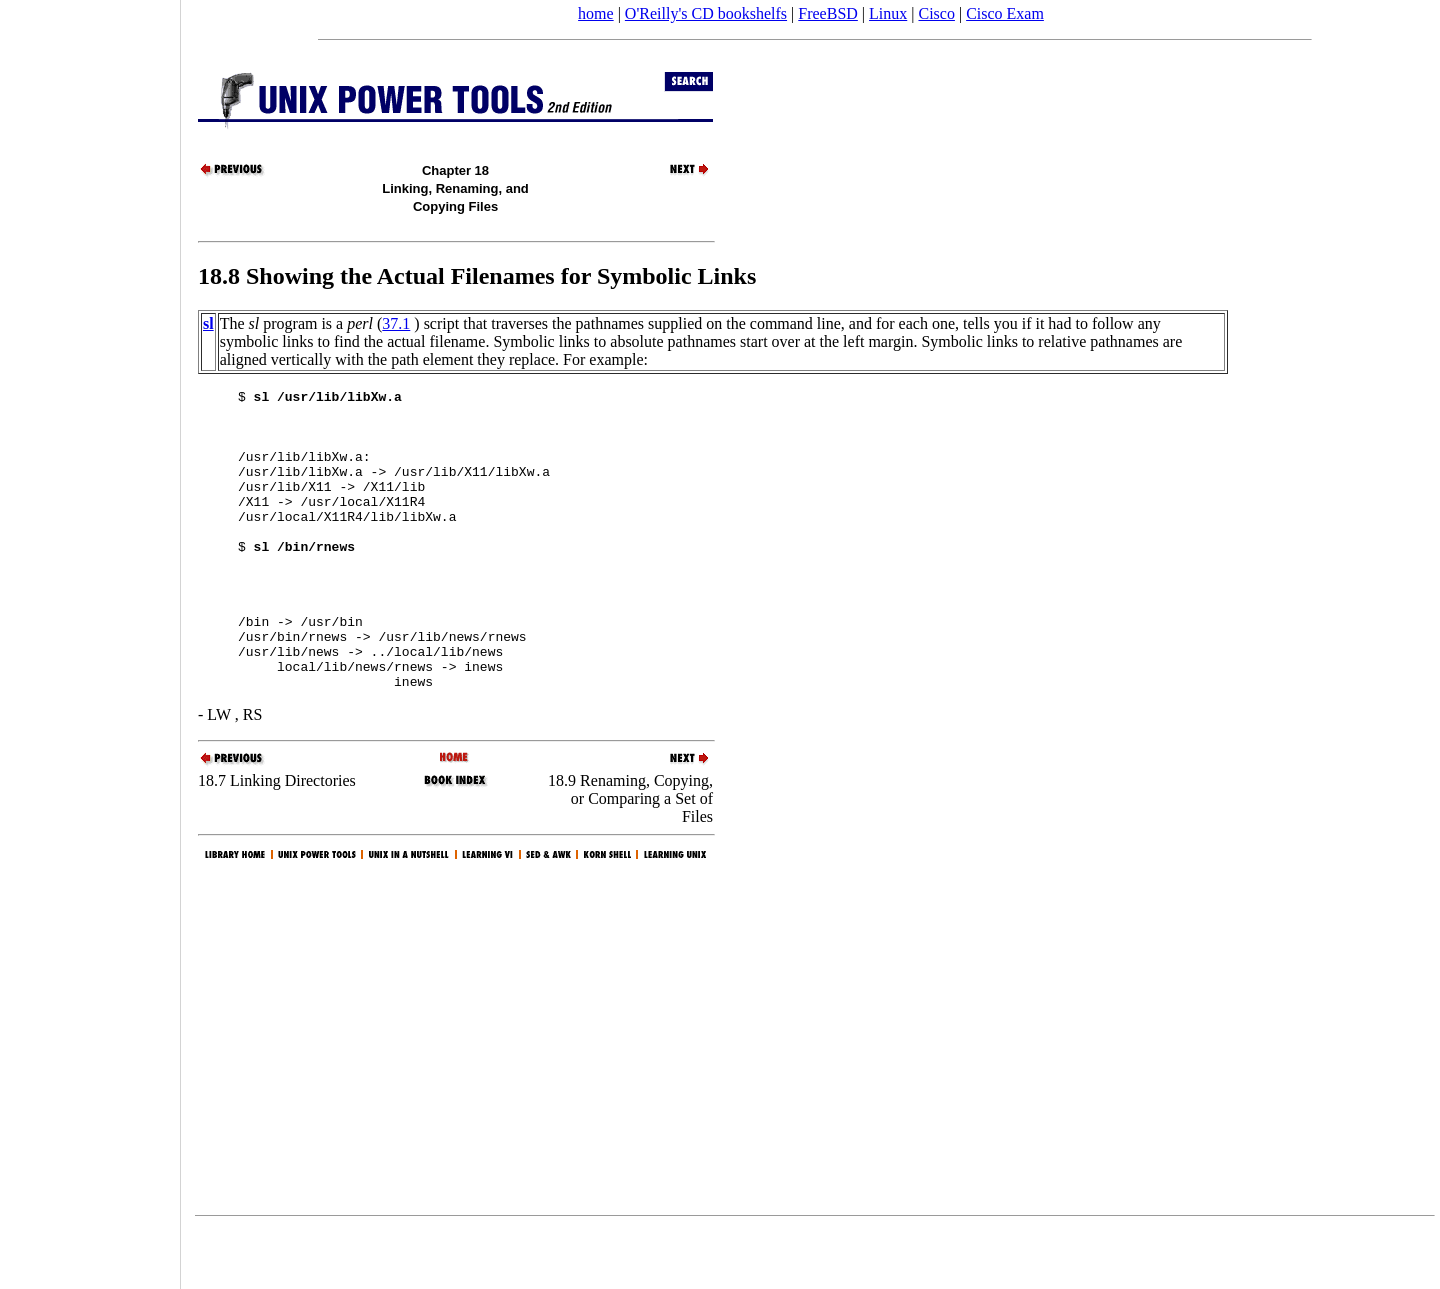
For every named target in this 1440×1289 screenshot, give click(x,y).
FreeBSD (828, 13)
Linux (888, 13)
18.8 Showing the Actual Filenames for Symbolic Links (477, 276)
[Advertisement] (90, 638)
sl (208, 323)
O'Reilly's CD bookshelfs (706, 13)
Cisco (936, 13)
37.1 (396, 323)
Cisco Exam (1005, 13)
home (596, 13)
